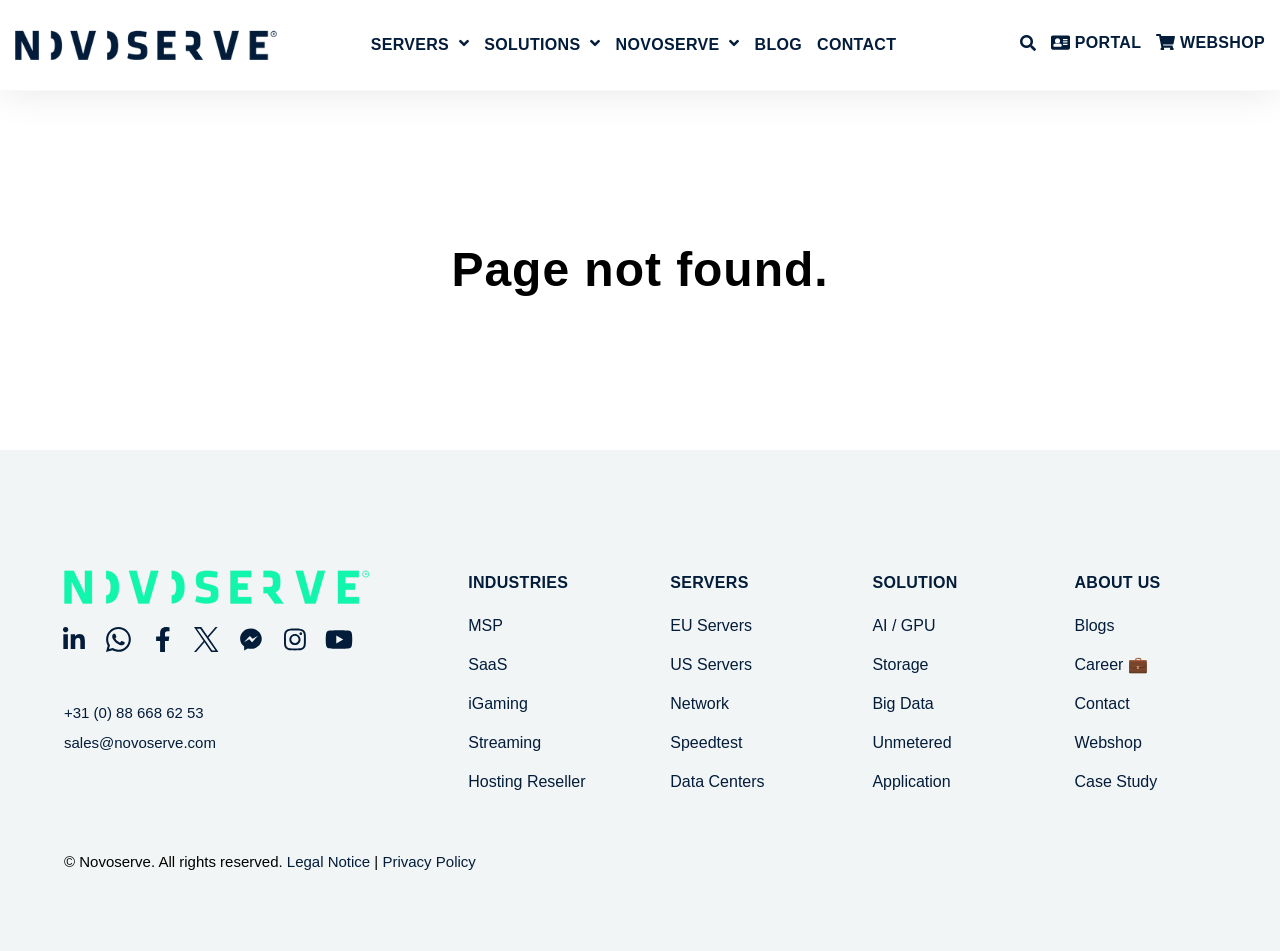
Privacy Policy (428, 861)
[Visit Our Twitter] (207, 639)
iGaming (498, 703)
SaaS (487, 664)
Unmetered (911, 742)
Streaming (504, 742)
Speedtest (706, 742)
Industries (518, 583)
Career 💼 (1110, 664)
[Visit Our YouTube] (339, 639)
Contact (856, 45)
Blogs (1094, 625)
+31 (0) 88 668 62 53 (134, 712)
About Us (1117, 583)
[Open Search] (1028, 43)
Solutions (532, 45)
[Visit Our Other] (251, 639)
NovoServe (668, 45)
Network (699, 703)
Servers (410, 45)
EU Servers (711, 625)
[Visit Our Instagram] (295, 639)
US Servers (711, 664)
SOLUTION (914, 583)
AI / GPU (903, 625)
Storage (900, 664)
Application (911, 781)
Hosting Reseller (526, 781)
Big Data (902, 703)
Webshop (1107, 742)
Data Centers (717, 781)
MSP (485, 625)
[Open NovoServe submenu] (731, 44)
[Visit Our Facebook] (162, 639)
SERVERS (709, 583)
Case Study (1115, 781)
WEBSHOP (1210, 44)
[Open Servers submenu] (461, 44)
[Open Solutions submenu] (592, 44)
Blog (779, 45)
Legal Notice (328, 861)
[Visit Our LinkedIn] (74, 639)
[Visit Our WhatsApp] (118, 639)
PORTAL (1096, 44)
